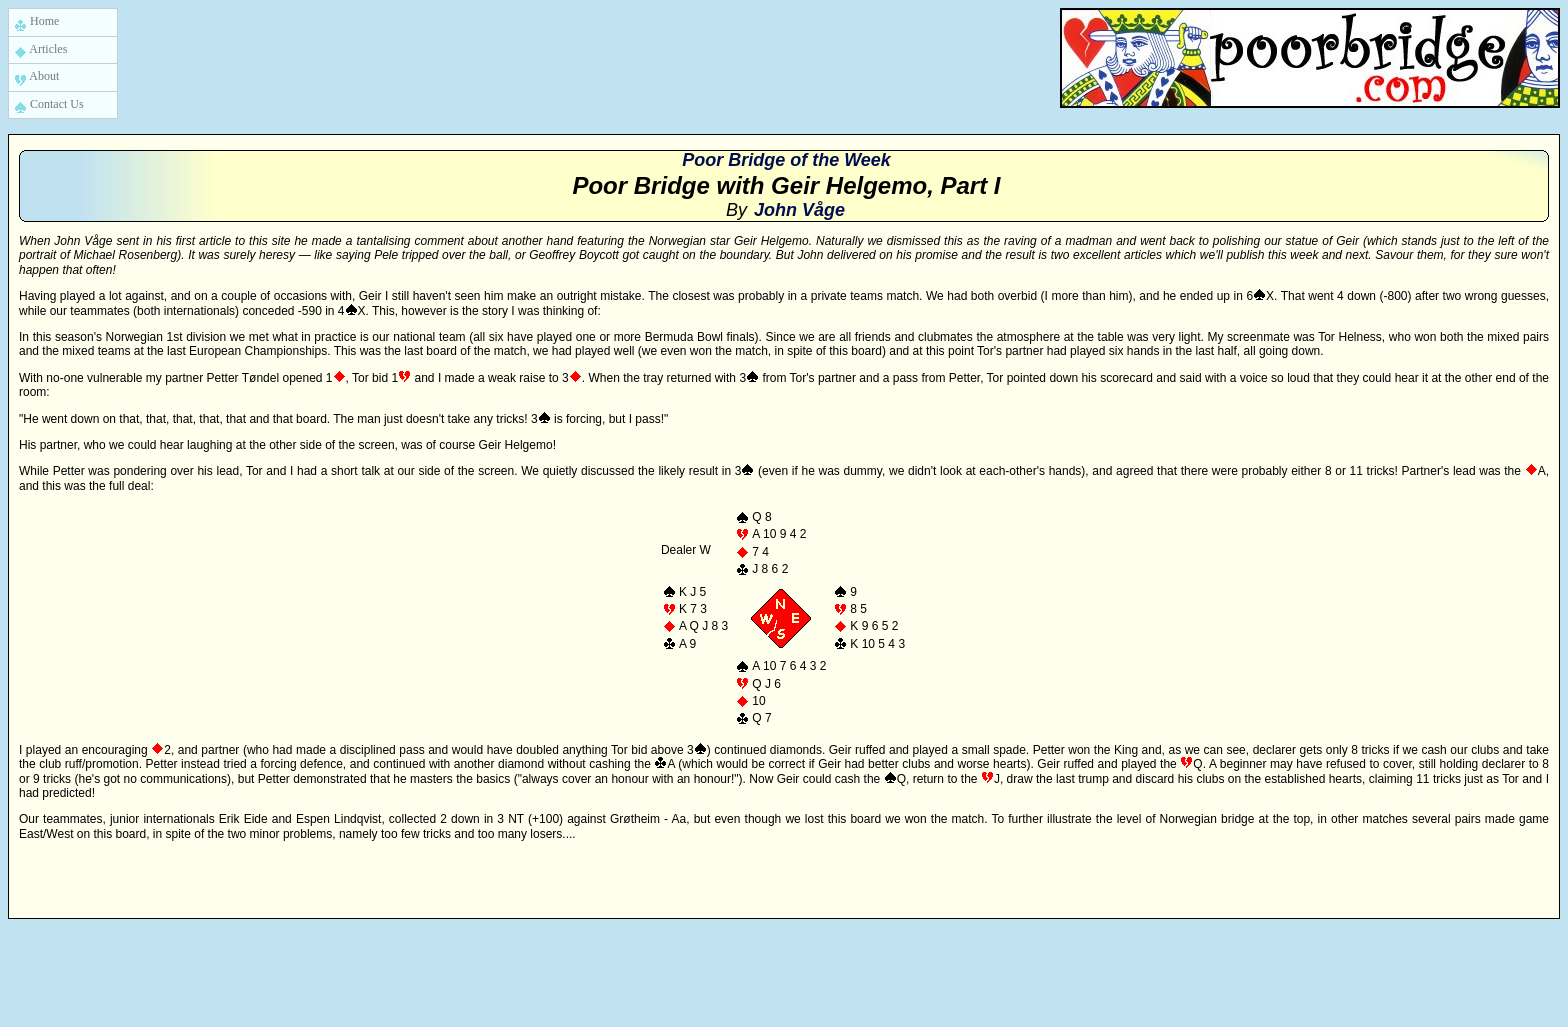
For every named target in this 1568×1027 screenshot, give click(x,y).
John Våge (799, 210)
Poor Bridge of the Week (786, 160)
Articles (40, 50)
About (36, 77)
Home (36, 22)
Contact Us (49, 105)
